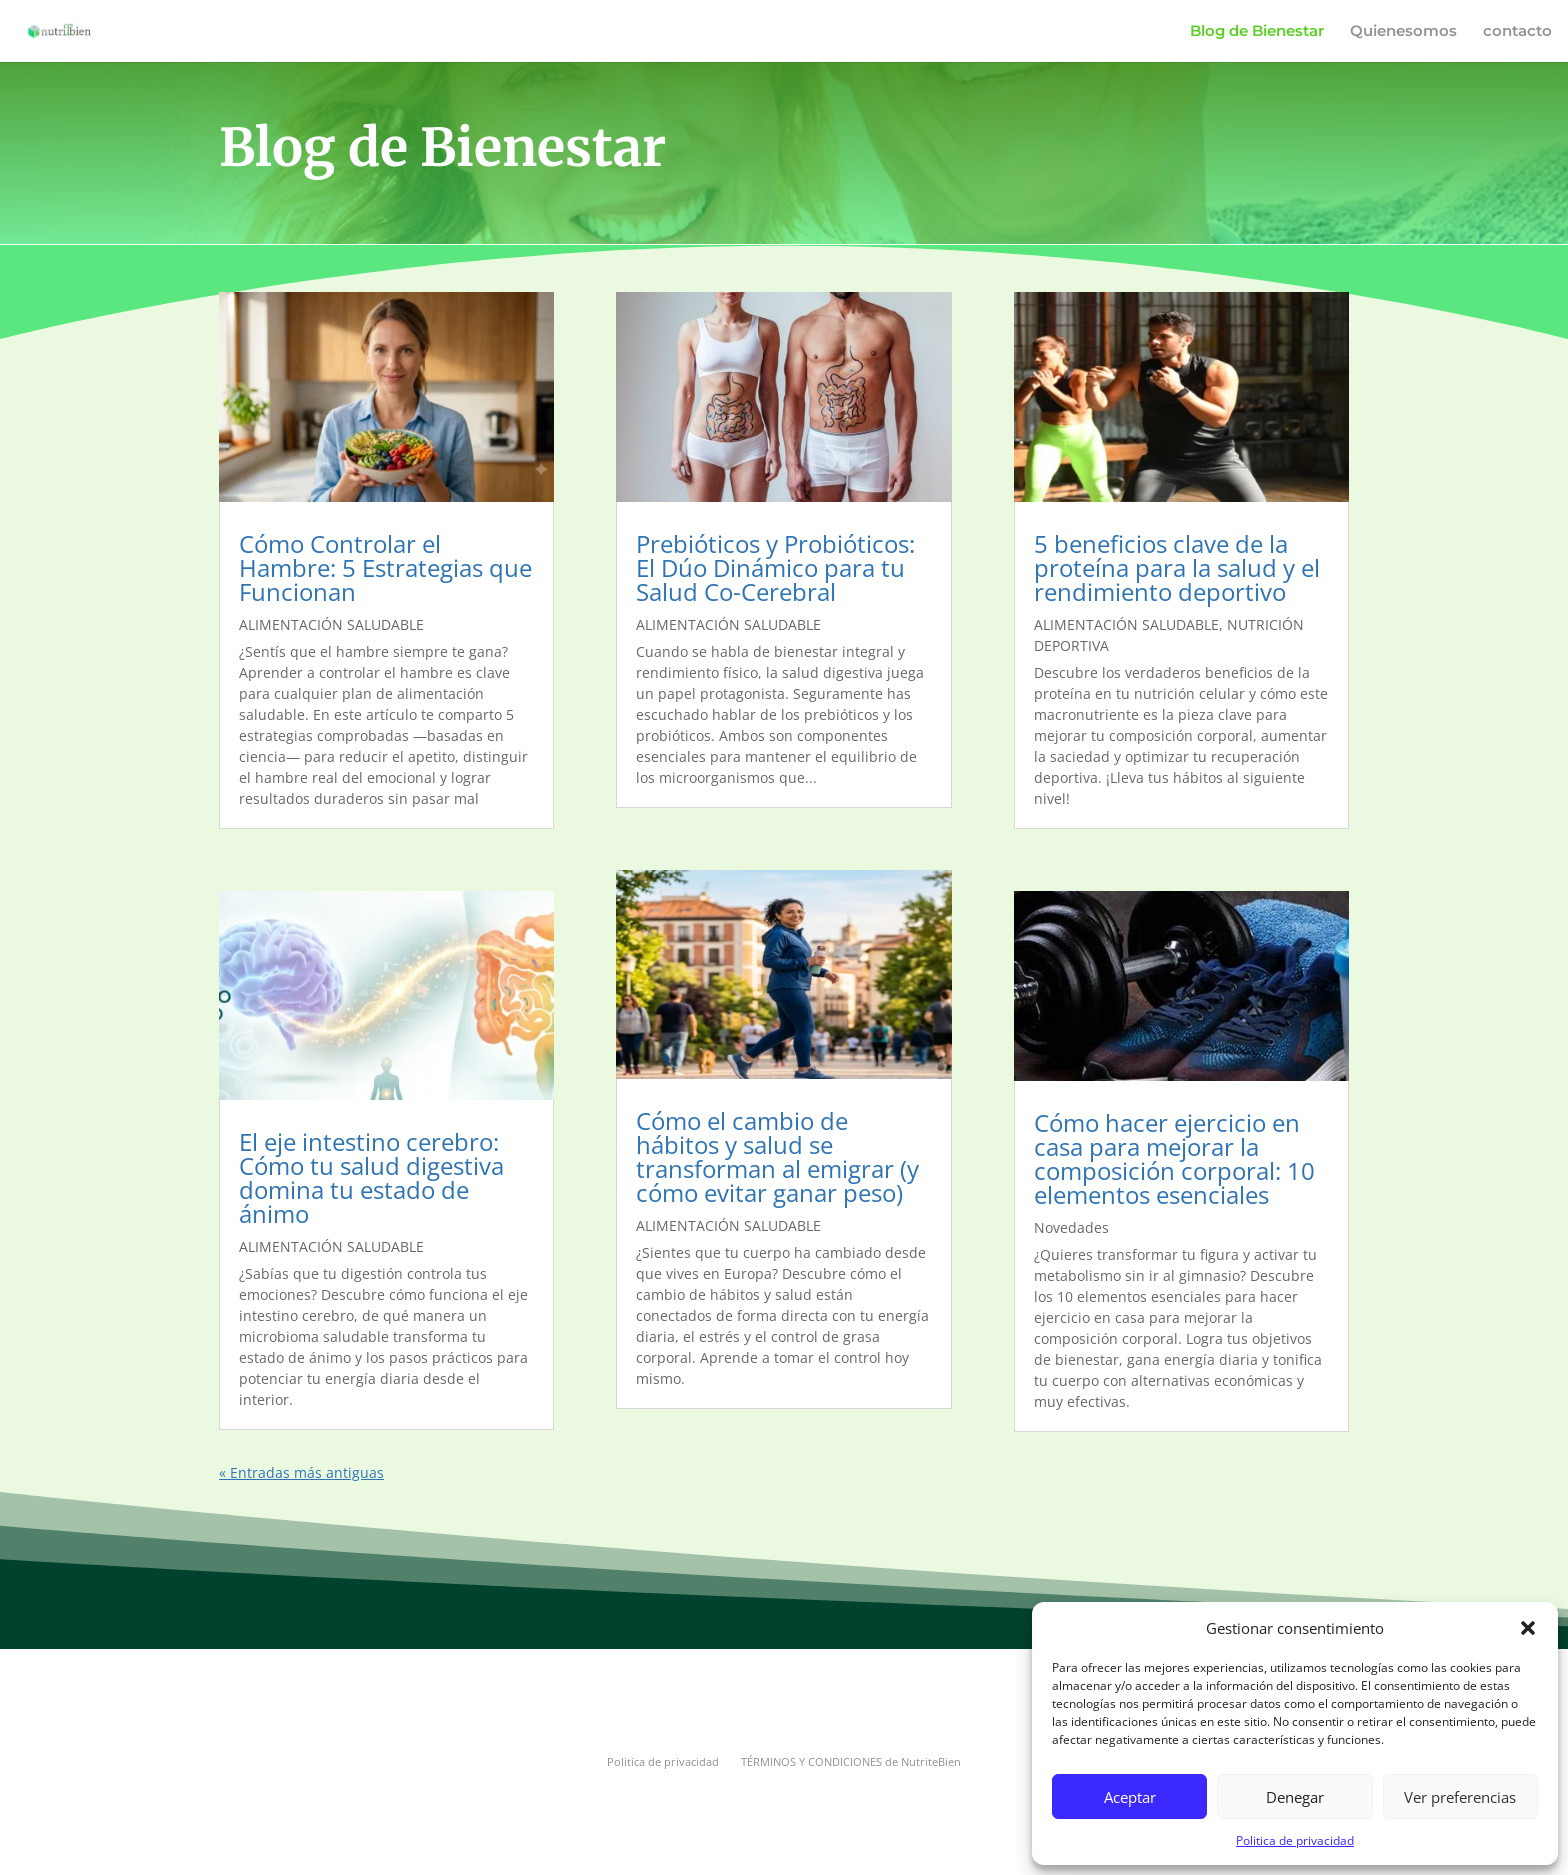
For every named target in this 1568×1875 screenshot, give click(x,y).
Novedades (1071, 1227)
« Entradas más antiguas (301, 1472)
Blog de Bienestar (1257, 32)
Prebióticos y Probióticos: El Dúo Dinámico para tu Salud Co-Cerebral (775, 567)
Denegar (1295, 1797)
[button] (1528, 1628)
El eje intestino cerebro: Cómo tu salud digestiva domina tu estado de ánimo (371, 1177)
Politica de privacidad (1295, 1840)
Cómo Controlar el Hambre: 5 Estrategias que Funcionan (385, 567)
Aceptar (1130, 1797)
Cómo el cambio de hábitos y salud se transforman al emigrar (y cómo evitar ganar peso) (777, 1156)
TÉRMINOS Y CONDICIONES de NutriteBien (851, 1762)
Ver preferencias (1460, 1797)
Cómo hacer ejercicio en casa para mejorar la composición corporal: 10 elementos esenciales (1174, 1158)
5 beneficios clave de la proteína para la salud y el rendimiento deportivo (1177, 567)
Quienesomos (1403, 32)
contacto (1517, 32)
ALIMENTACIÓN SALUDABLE (331, 624)
